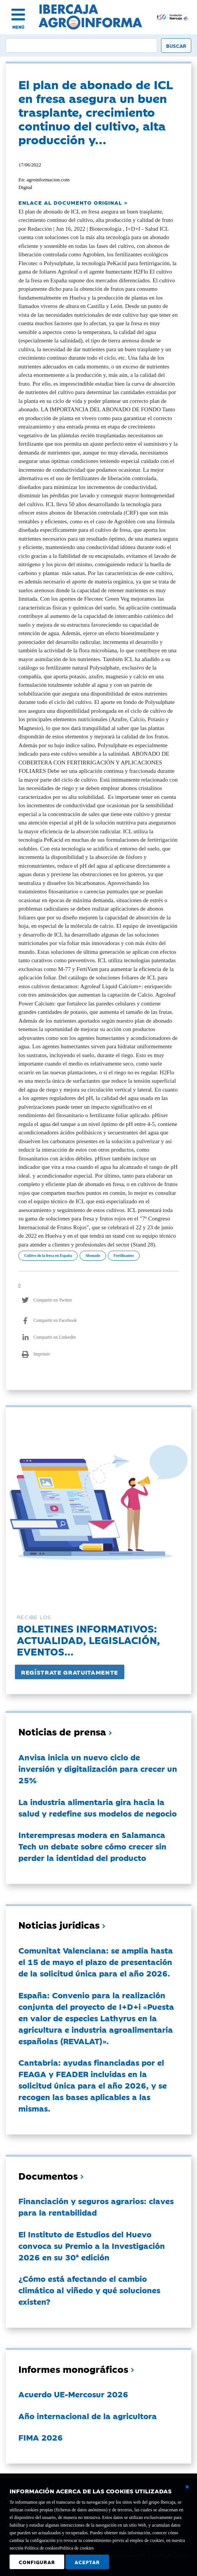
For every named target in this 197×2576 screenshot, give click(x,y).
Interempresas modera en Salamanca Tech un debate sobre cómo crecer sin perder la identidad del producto (92, 1846)
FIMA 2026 (40, 2437)
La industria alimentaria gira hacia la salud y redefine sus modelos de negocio (97, 1807)
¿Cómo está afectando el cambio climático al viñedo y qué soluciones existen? (89, 2290)
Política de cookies (76, 2548)
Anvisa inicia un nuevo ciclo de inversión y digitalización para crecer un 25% (97, 1768)
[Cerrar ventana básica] (187, 2487)
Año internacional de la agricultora (87, 2415)
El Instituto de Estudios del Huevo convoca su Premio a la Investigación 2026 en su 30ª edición (91, 2245)
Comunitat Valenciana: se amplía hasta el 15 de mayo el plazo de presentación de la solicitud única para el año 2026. (95, 1961)
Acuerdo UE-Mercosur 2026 (73, 2394)
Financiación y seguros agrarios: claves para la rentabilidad (96, 2206)
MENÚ (18, 27)
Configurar (37, 2561)
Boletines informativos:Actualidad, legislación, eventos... (88, 1639)
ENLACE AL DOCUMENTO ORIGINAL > (73, 202)
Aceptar (87, 2561)
